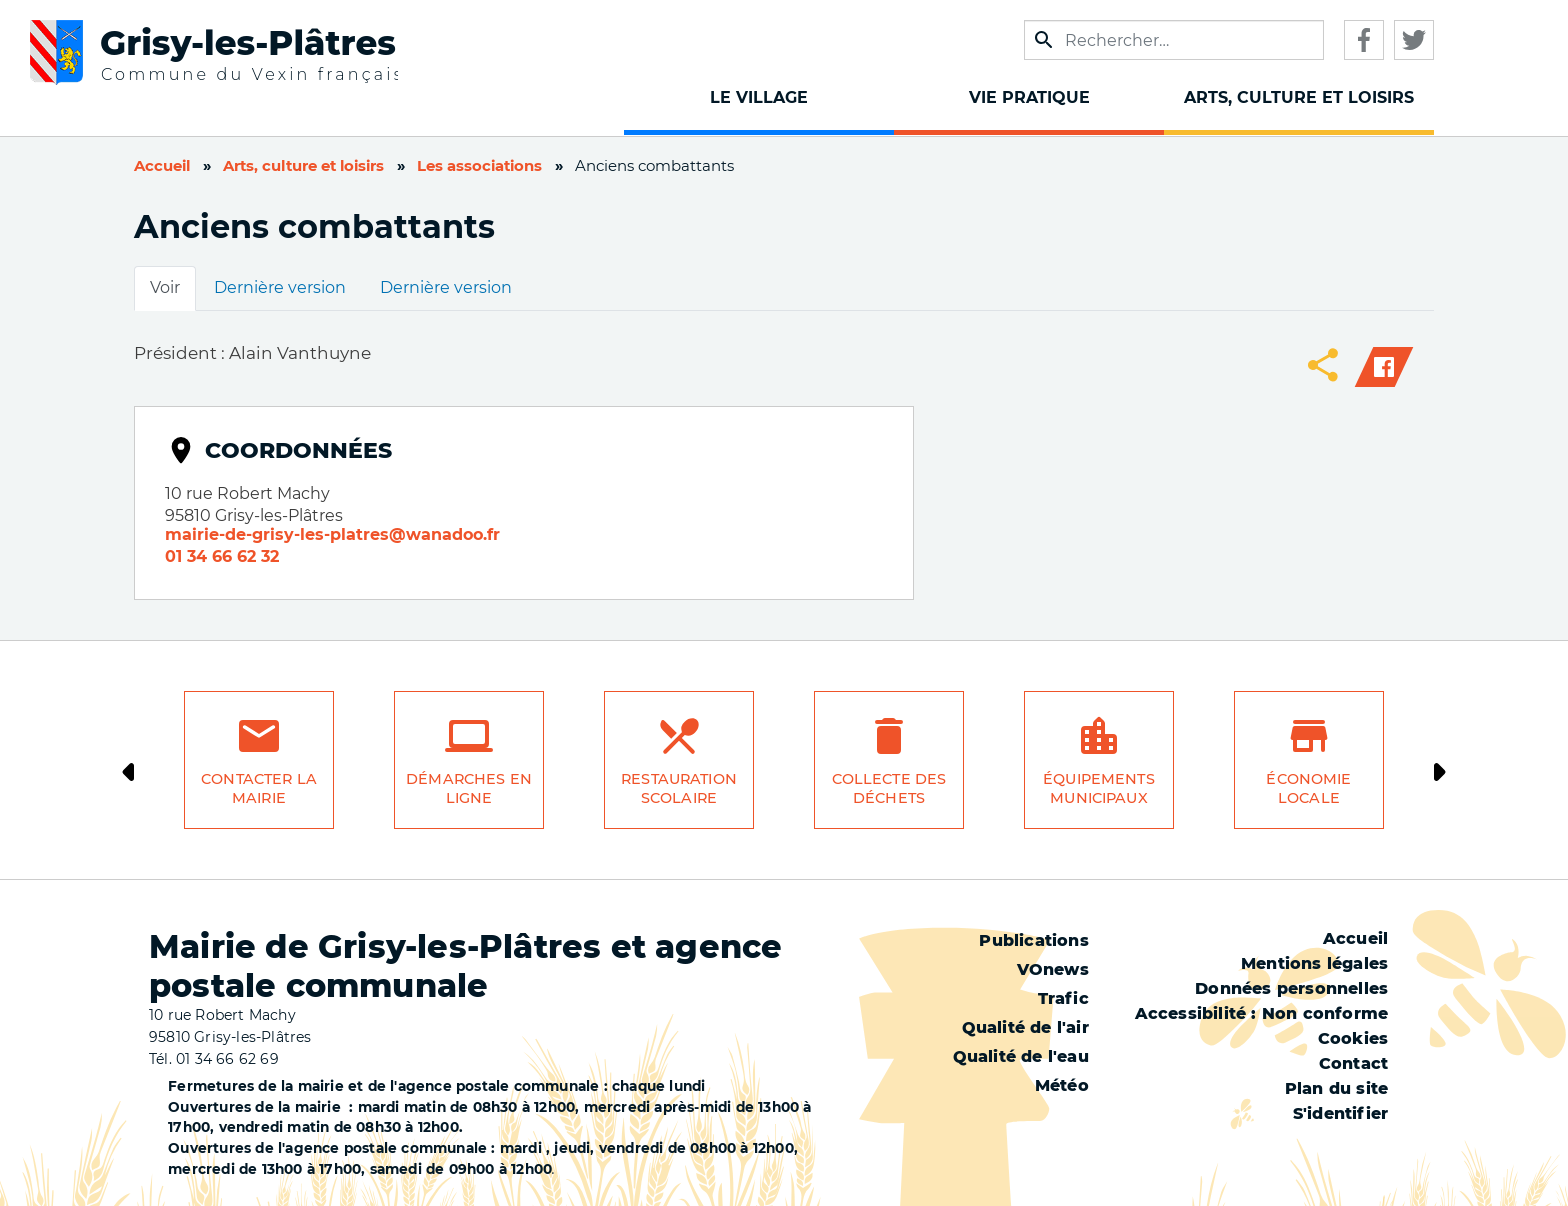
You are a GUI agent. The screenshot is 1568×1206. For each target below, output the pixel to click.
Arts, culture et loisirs (303, 166)
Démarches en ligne (469, 788)
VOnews (1053, 969)
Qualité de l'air (1025, 1027)
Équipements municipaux (1099, 788)
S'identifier (1340, 1113)
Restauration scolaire (679, 788)
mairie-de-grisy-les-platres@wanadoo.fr (332, 534)
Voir (165, 287)
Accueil (162, 166)
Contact (1353, 1063)
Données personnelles (1291, 988)
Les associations (479, 166)
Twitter (1414, 40)
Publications (1033, 940)
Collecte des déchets (889, 788)
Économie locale (1308, 788)
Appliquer (1044, 40)
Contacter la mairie (259, 788)
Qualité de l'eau (1021, 1056)
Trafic (1063, 998)
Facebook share (1384, 367)
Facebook (1364, 40)
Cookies (1353, 1038)
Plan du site (1336, 1088)
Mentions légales (1314, 963)
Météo (1062, 1085)
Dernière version (280, 287)
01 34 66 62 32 (222, 556)
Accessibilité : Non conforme (1262, 1013)
